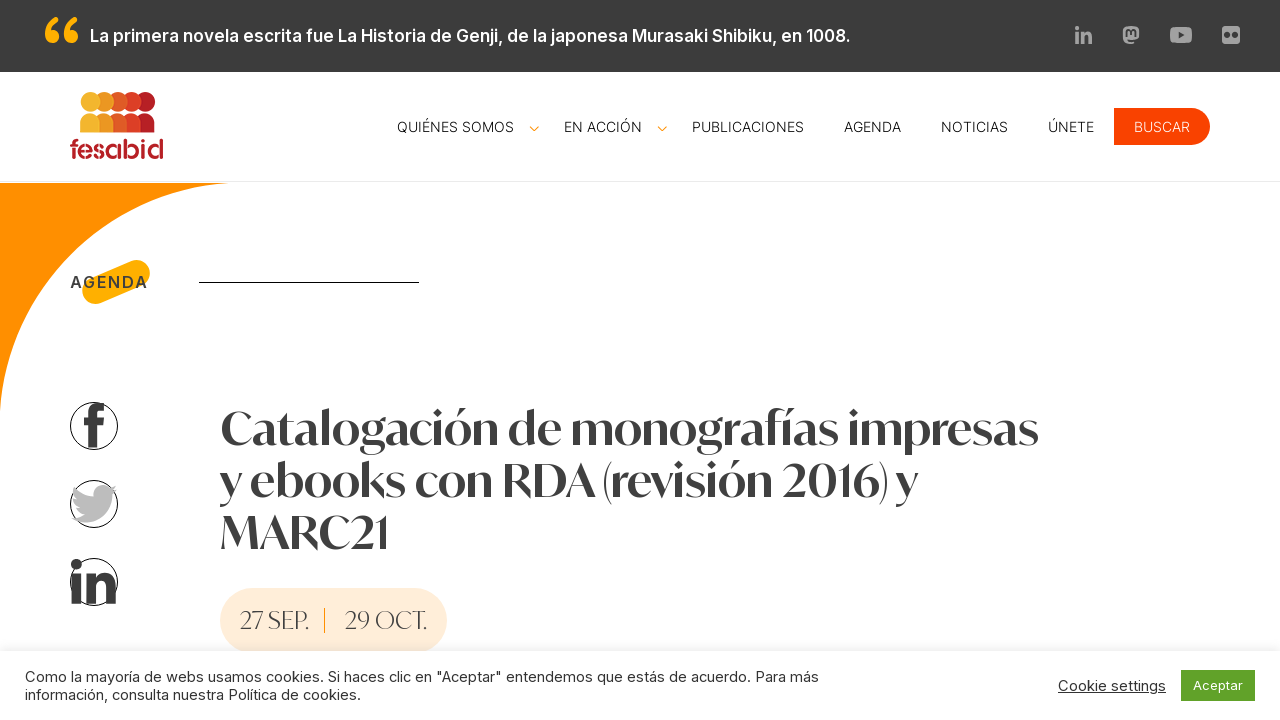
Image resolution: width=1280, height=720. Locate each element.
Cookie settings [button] (1112, 686)
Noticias (974, 126)
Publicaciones (748, 126)
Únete (1071, 126)
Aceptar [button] (1218, 685)
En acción (603, 126)
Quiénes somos (455, 126)
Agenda (872, 126)
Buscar (1162, 126)
